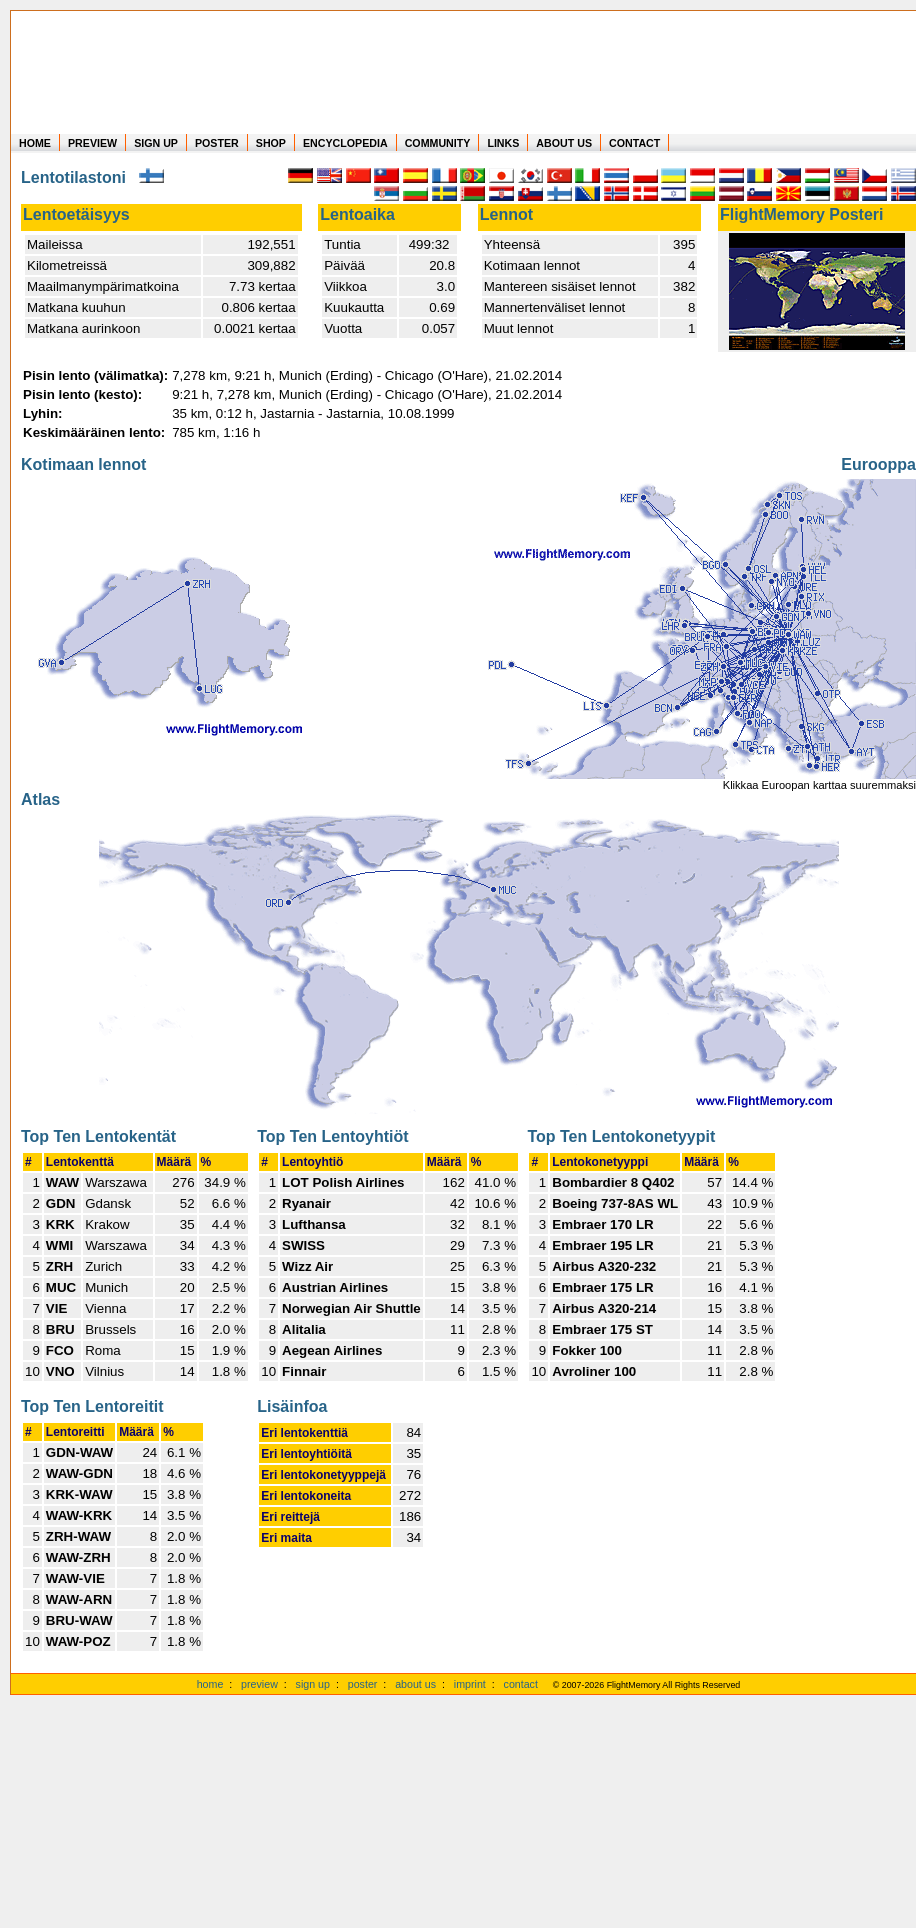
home (210, 1684)
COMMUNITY (438, 143)
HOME (35, 143)
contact (521, 1684)
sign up (313, 1684)
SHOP (271, 143)
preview (259, 1684)
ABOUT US (564, 143)
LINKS (503, 143)
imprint (470, 1684)
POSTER (217, 143)
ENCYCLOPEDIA (345, 143)
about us (415, 1684)
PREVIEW (92, 143)
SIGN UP (156, 143)
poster (363, 1684)
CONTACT (634, 143)
